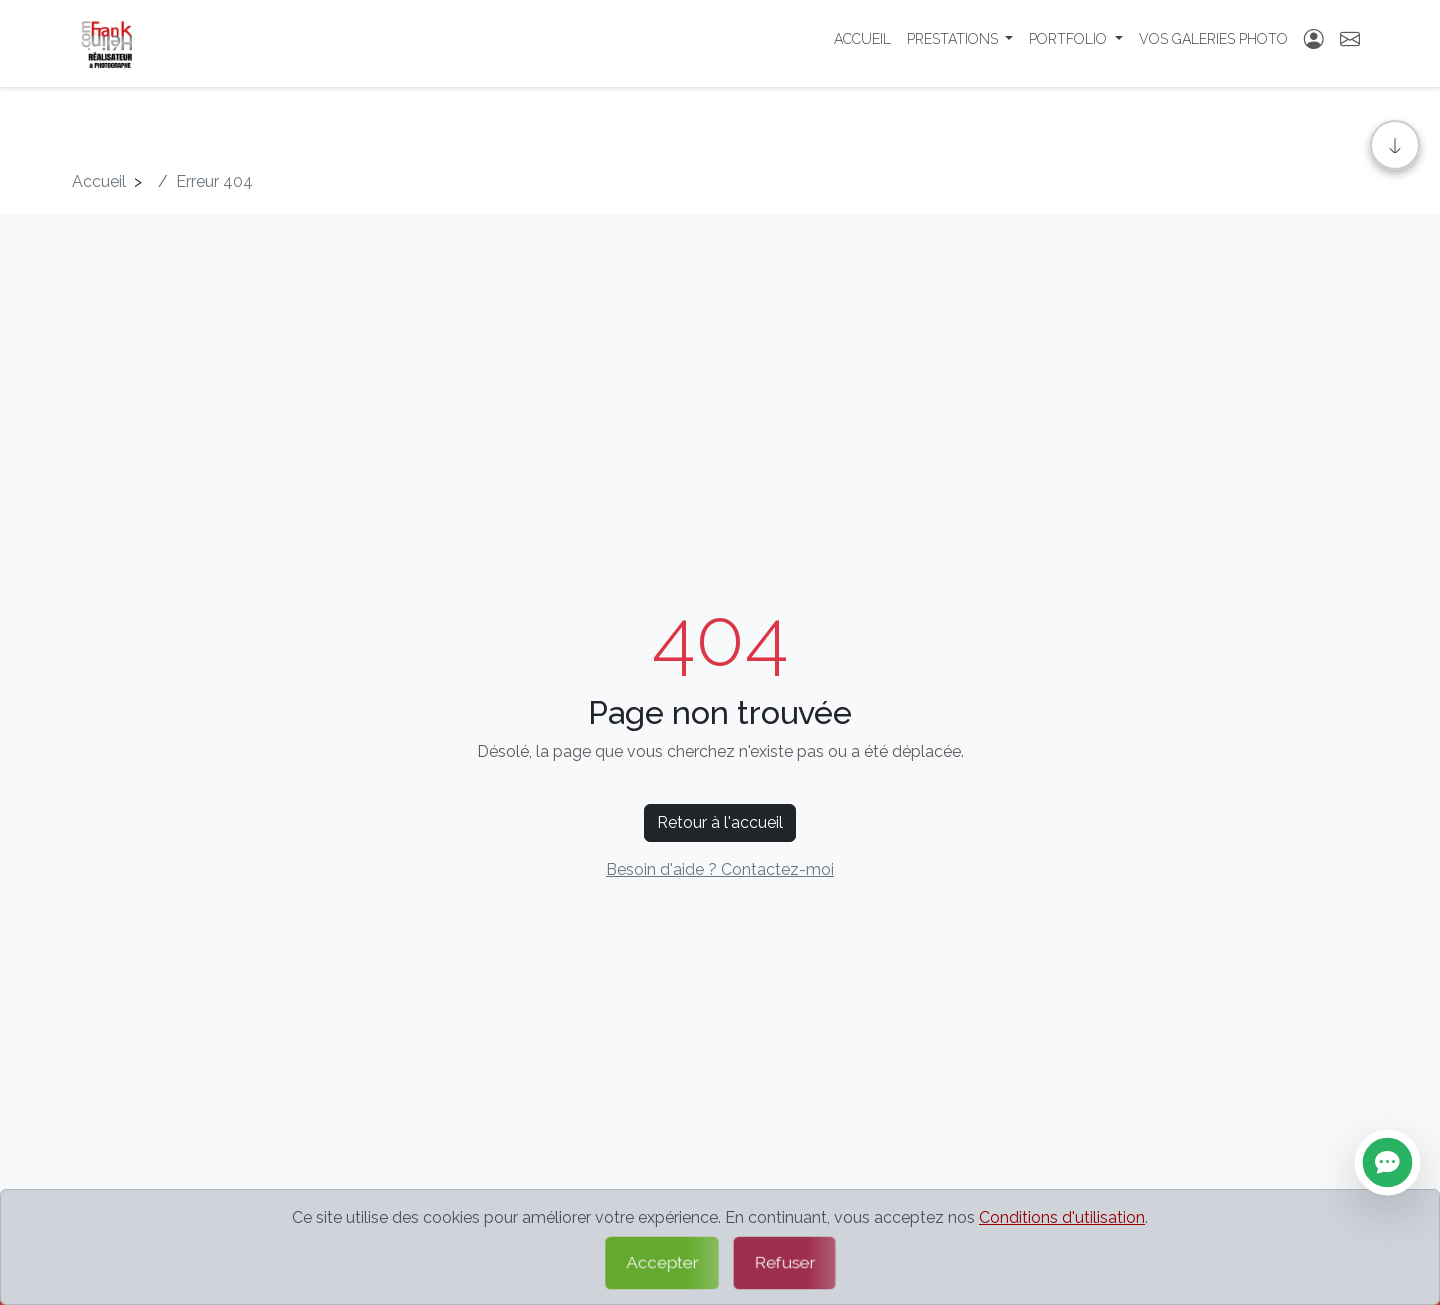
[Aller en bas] (1395, 145)
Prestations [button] (954, 45)
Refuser (784, 1262)
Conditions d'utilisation (1062, 1217)
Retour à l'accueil (720, 822)
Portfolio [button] (1070, 45)
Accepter (661, 1262)
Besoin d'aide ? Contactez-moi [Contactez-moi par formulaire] (720, 869)
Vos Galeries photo (1213, 45)
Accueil (862, 45)
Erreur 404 (214, 181)
